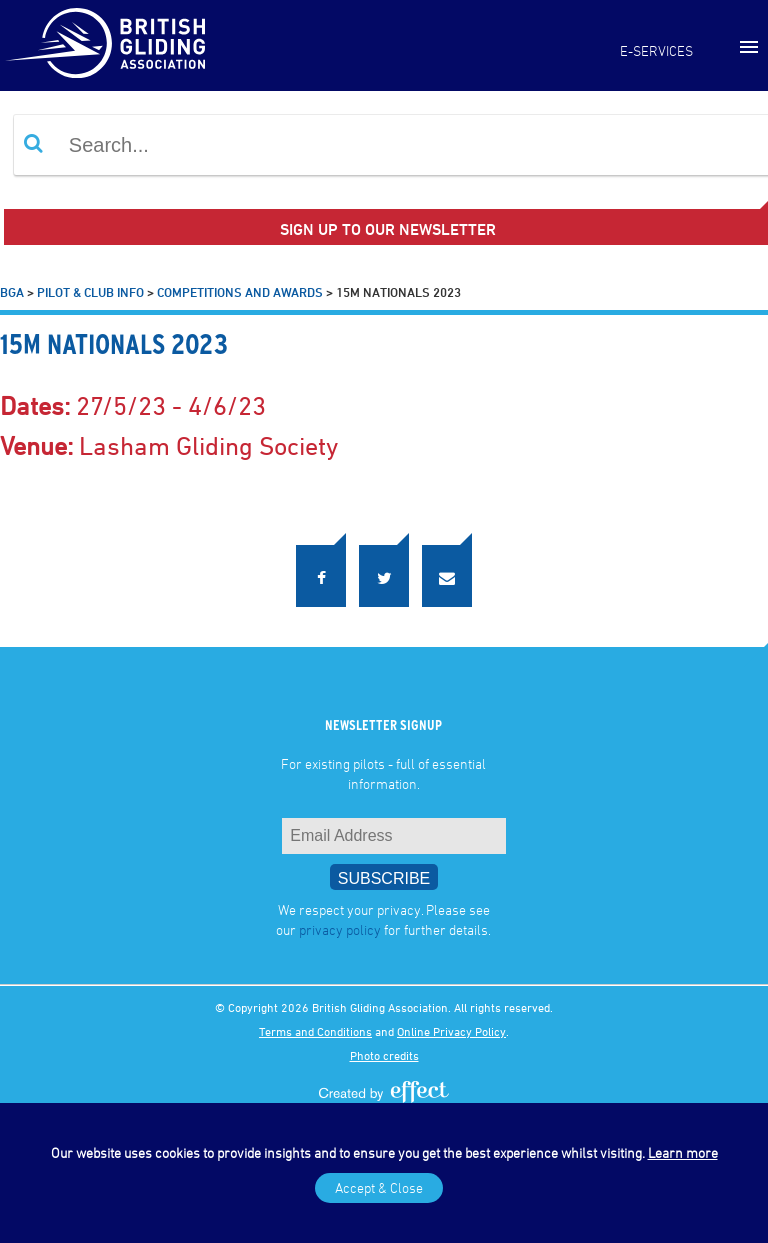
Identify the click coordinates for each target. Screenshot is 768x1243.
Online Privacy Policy (451, 1031)
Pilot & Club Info (90, 292)
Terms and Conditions (315, 1031)
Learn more (683, 1152)
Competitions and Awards (240, 292)
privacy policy (340, 929)
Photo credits (384, 1055)
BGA (12, 292)
